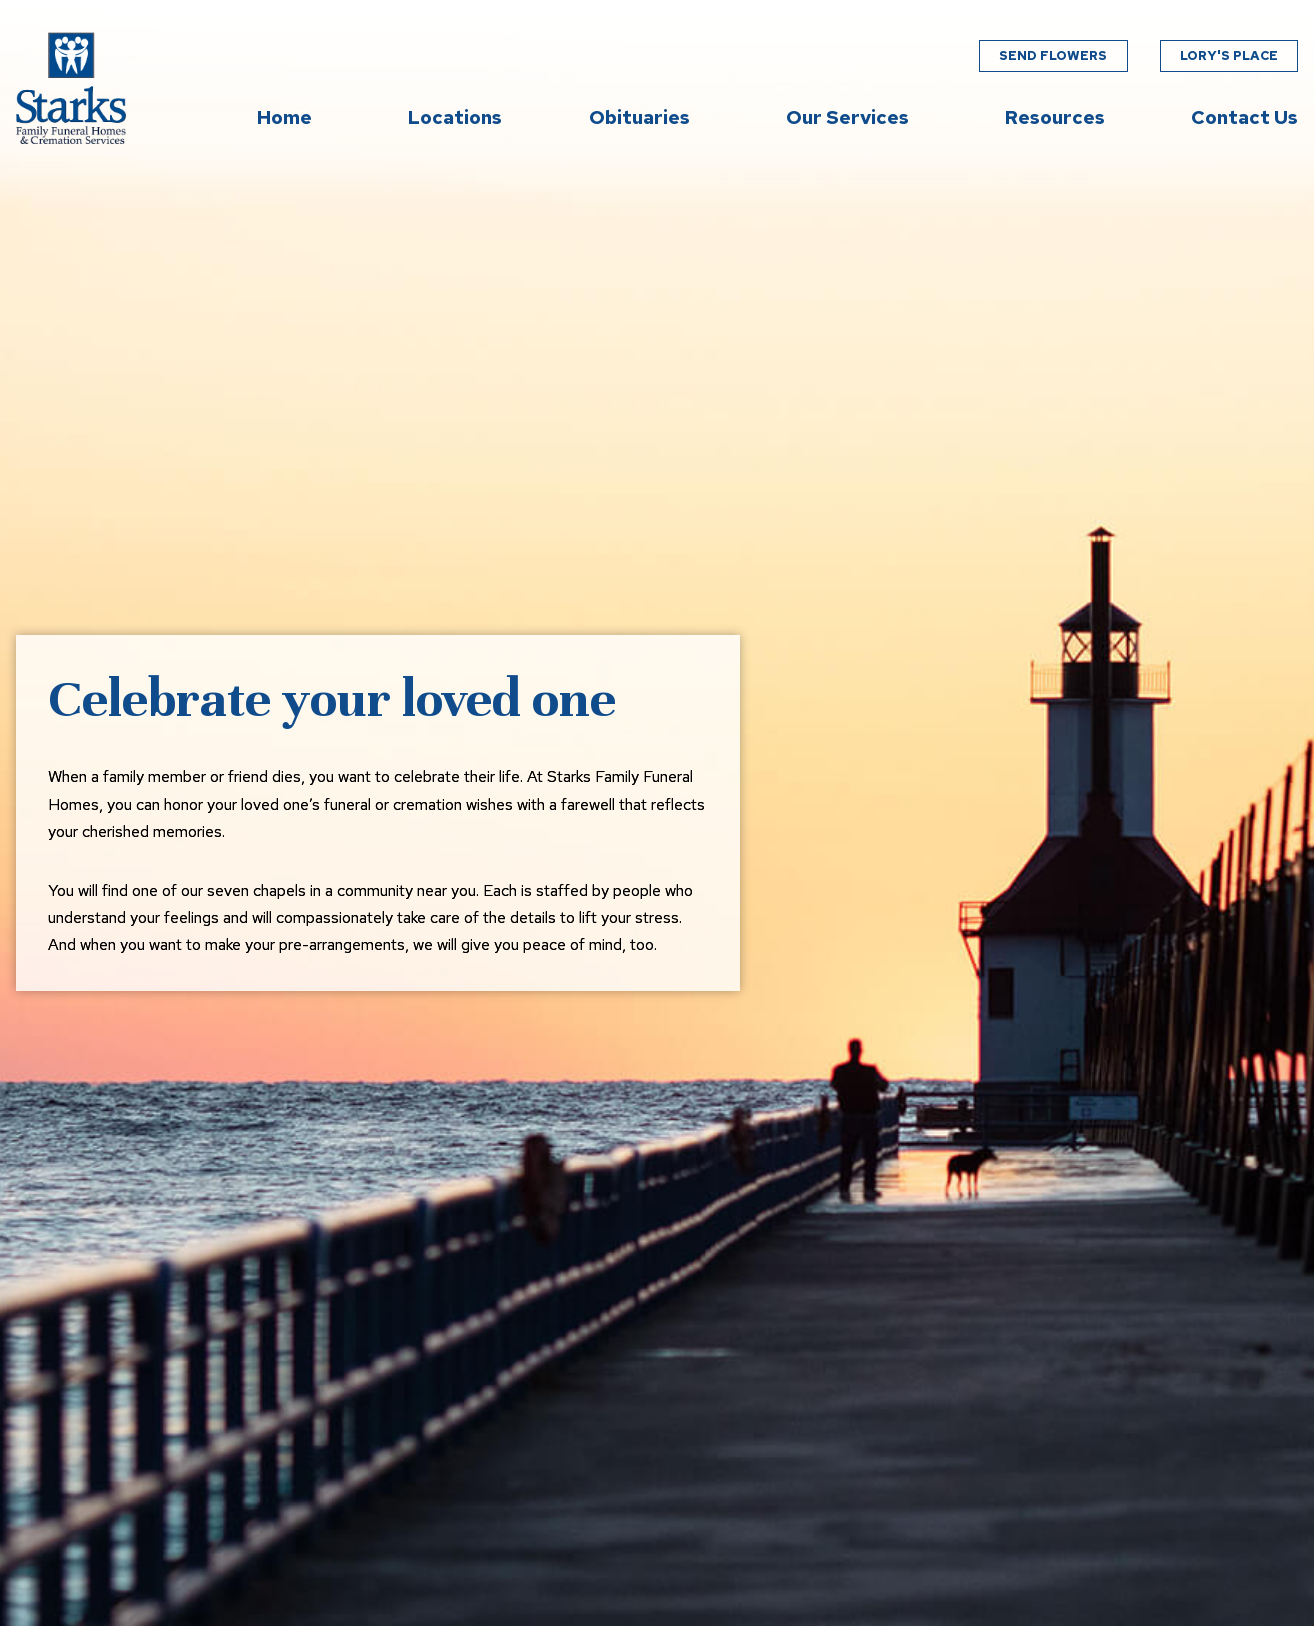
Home (284, 117)
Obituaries (639, 117)
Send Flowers (1053, 55)
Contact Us (1244, 117)
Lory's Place (1229, 55)
